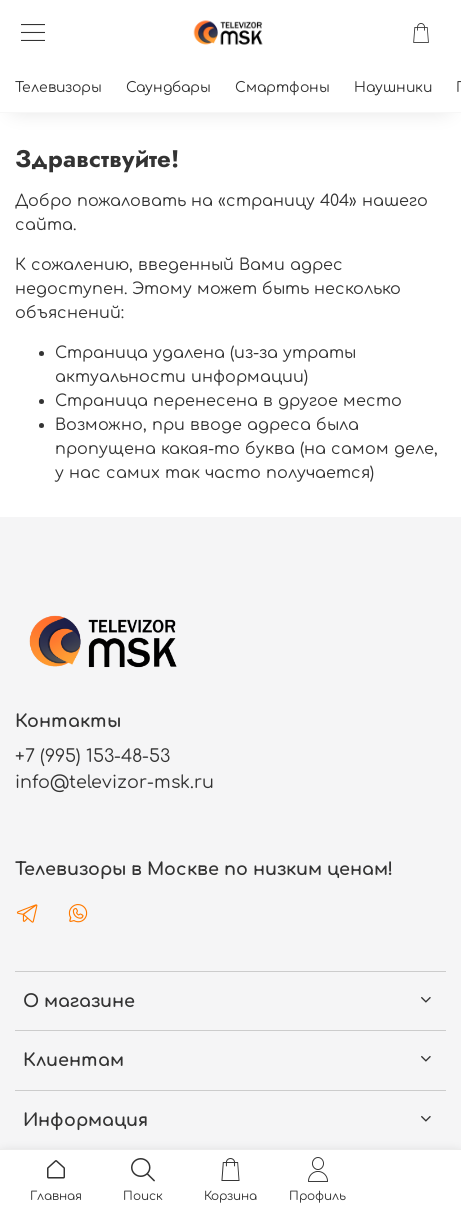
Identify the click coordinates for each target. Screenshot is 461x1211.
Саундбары (168, 87)
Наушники (393, 87)
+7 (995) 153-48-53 (92, 756)
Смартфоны (282, 87)
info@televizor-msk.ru (114, 782)
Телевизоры (58, 87)
